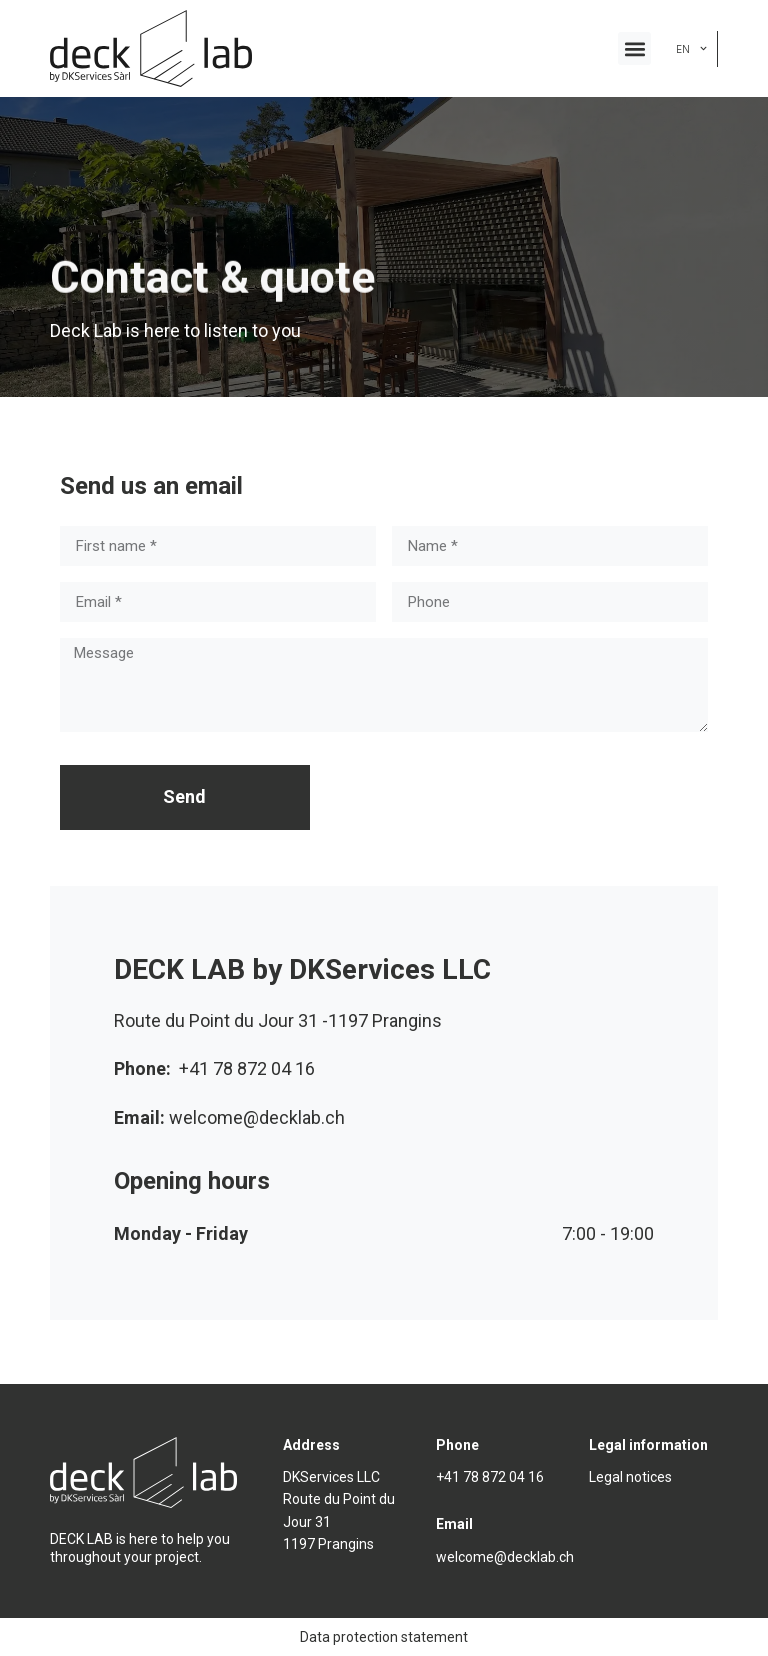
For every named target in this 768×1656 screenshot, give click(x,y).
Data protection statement (384, 1637)
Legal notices (630, 1477)
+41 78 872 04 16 (490, 1477)
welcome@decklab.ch (505, 1557)
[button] (634, 48)
